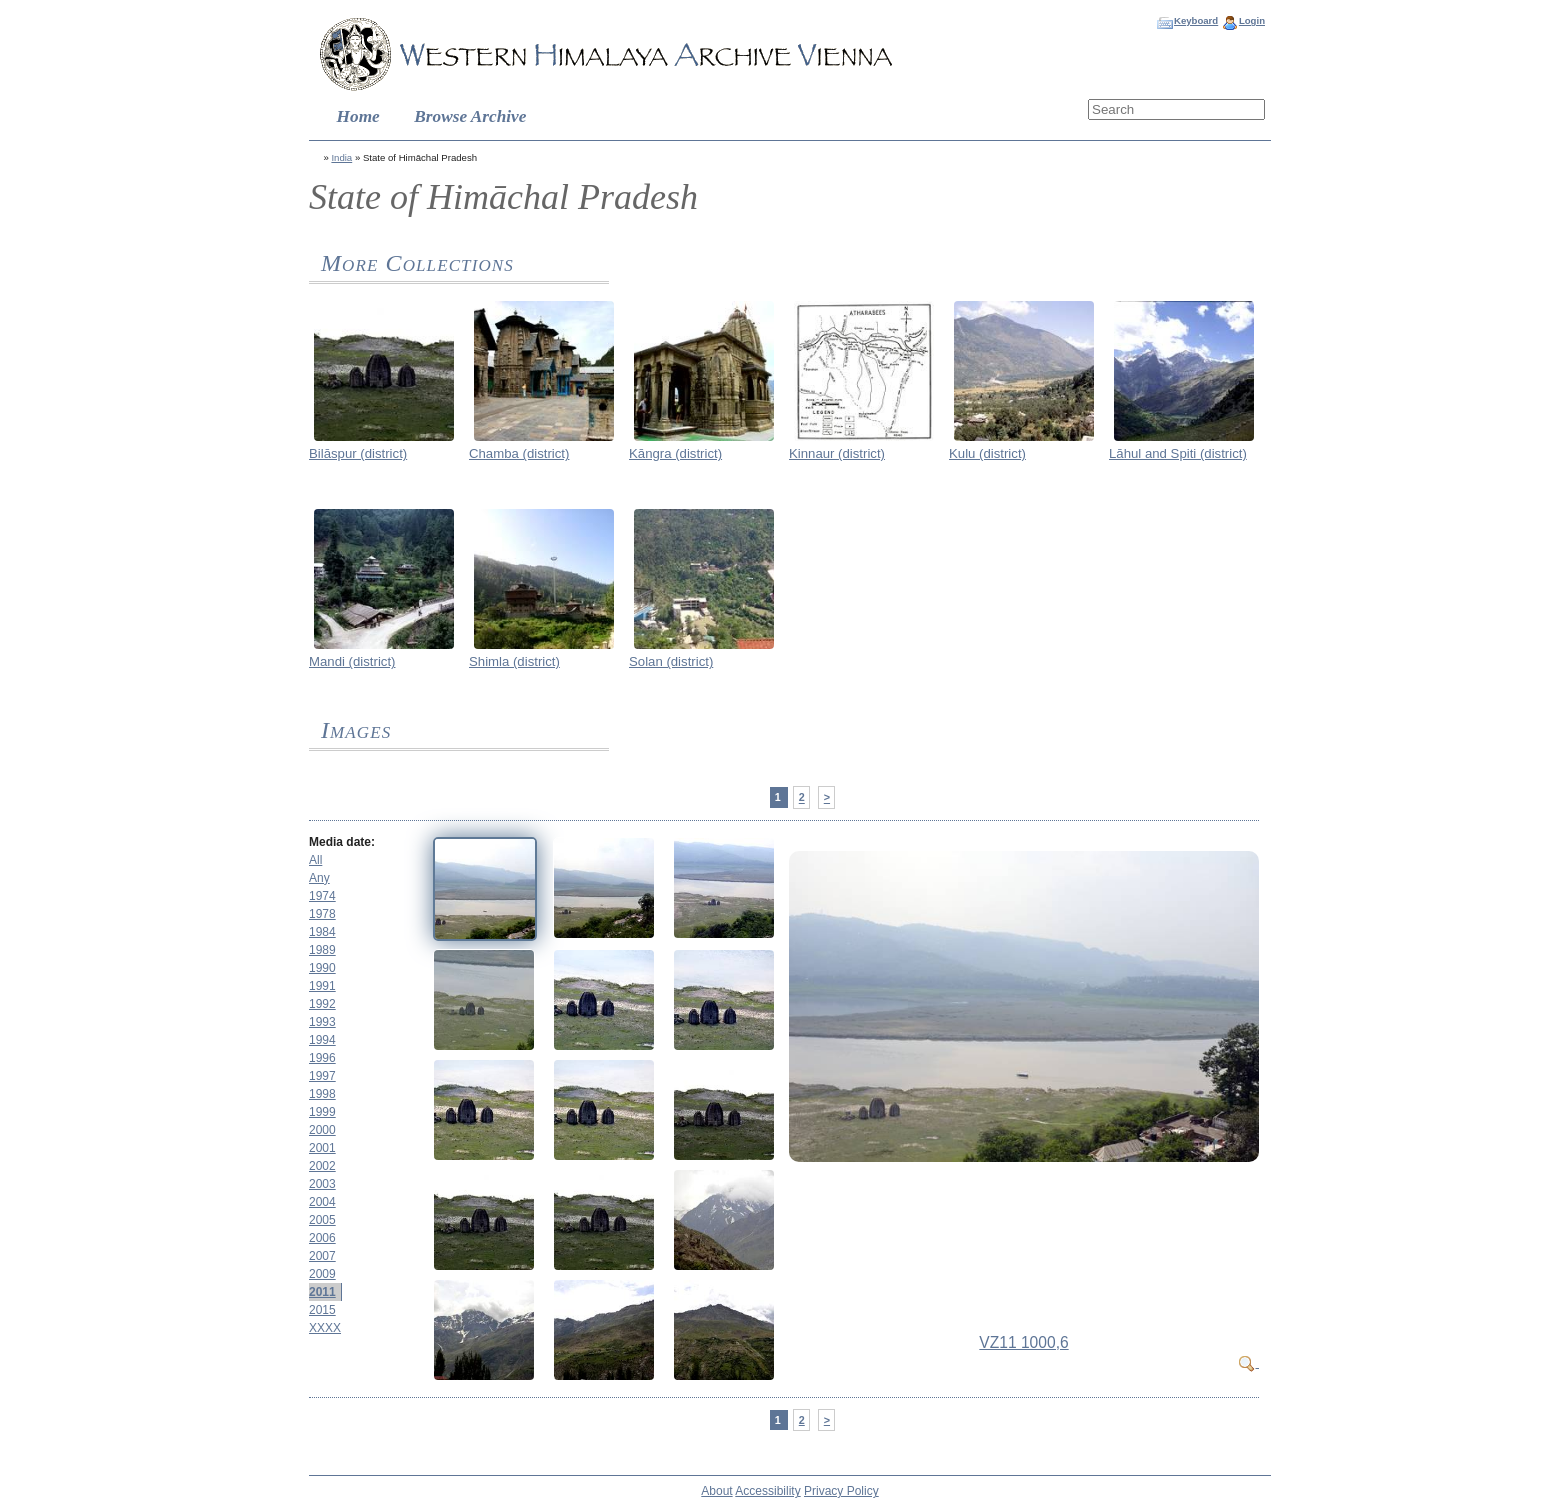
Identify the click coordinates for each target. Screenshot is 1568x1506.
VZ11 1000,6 (1023, 1342)
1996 (322, 1058)
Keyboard (1196, 20)
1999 (322, 1112)
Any (319, 878)
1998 (322, 1094)
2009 (322, 1274)
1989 (322, 950)
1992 (322, 1004)
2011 (322, 1292)
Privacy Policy (841, 1491)
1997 (322, 1076)
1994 (322, 1040)
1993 (322, 1022)
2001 (322, 1148)
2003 (322, 1184)
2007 (322, 1256)
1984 (322, 932)
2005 (322, 1220)
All (315, 860)
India (341, 157)
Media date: (342, 842)
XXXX (325, 1328)
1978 (322, 914)
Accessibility (767, 1491)
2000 (322, 1130)
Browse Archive (470, 116)
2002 (322, 1166)
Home (358, 116)
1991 (322, 986)
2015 (322, 1310)
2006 (322, 1238)
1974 (322, 896)
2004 (322, 1202)
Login (1252, 20)
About (716, 1491)
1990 (322, 968)
